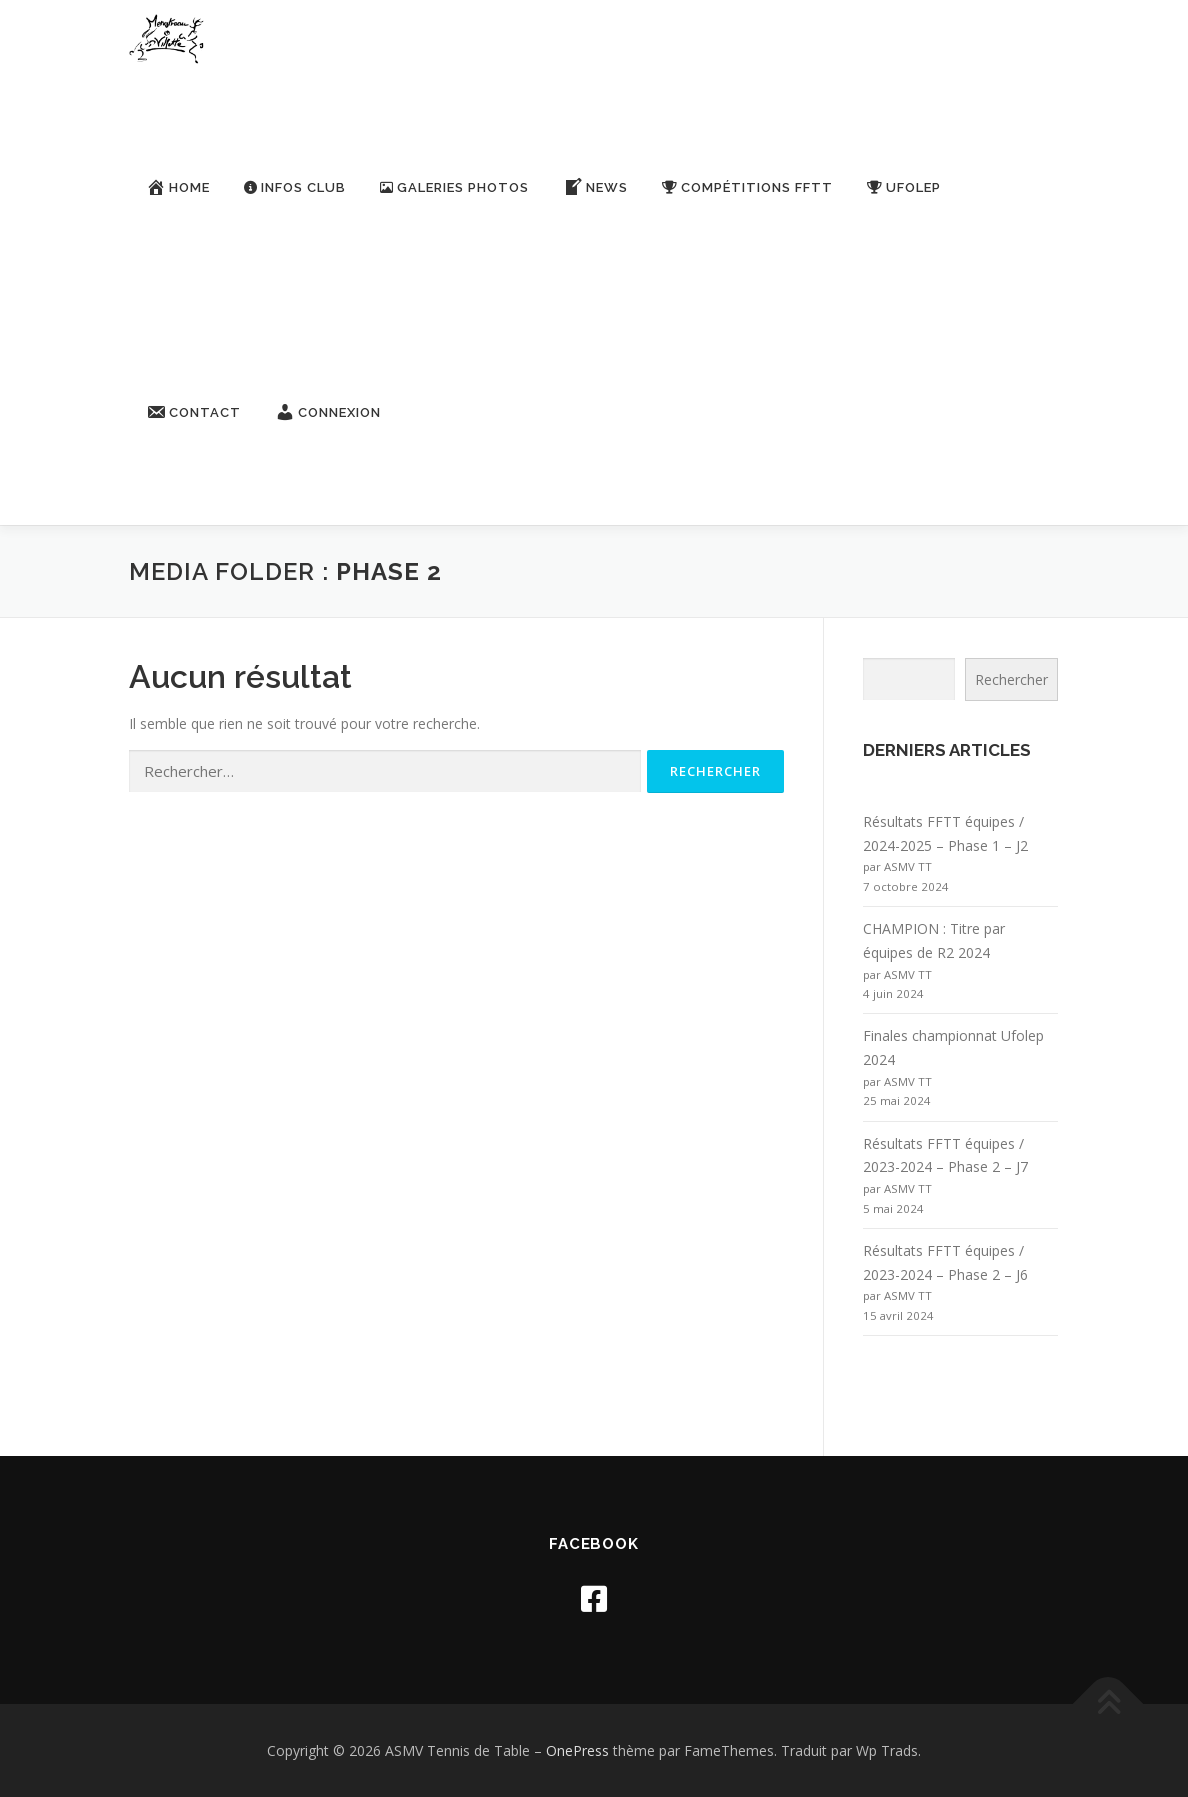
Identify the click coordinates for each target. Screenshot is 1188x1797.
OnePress (577, 1750)
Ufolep (904, 187)
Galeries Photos (454, 187)
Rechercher (1011, 679)
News (595, 187)
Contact (193, 412)
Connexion (328, 412)
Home (178, 187)
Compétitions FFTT (747, 187)
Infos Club (295, 187)
